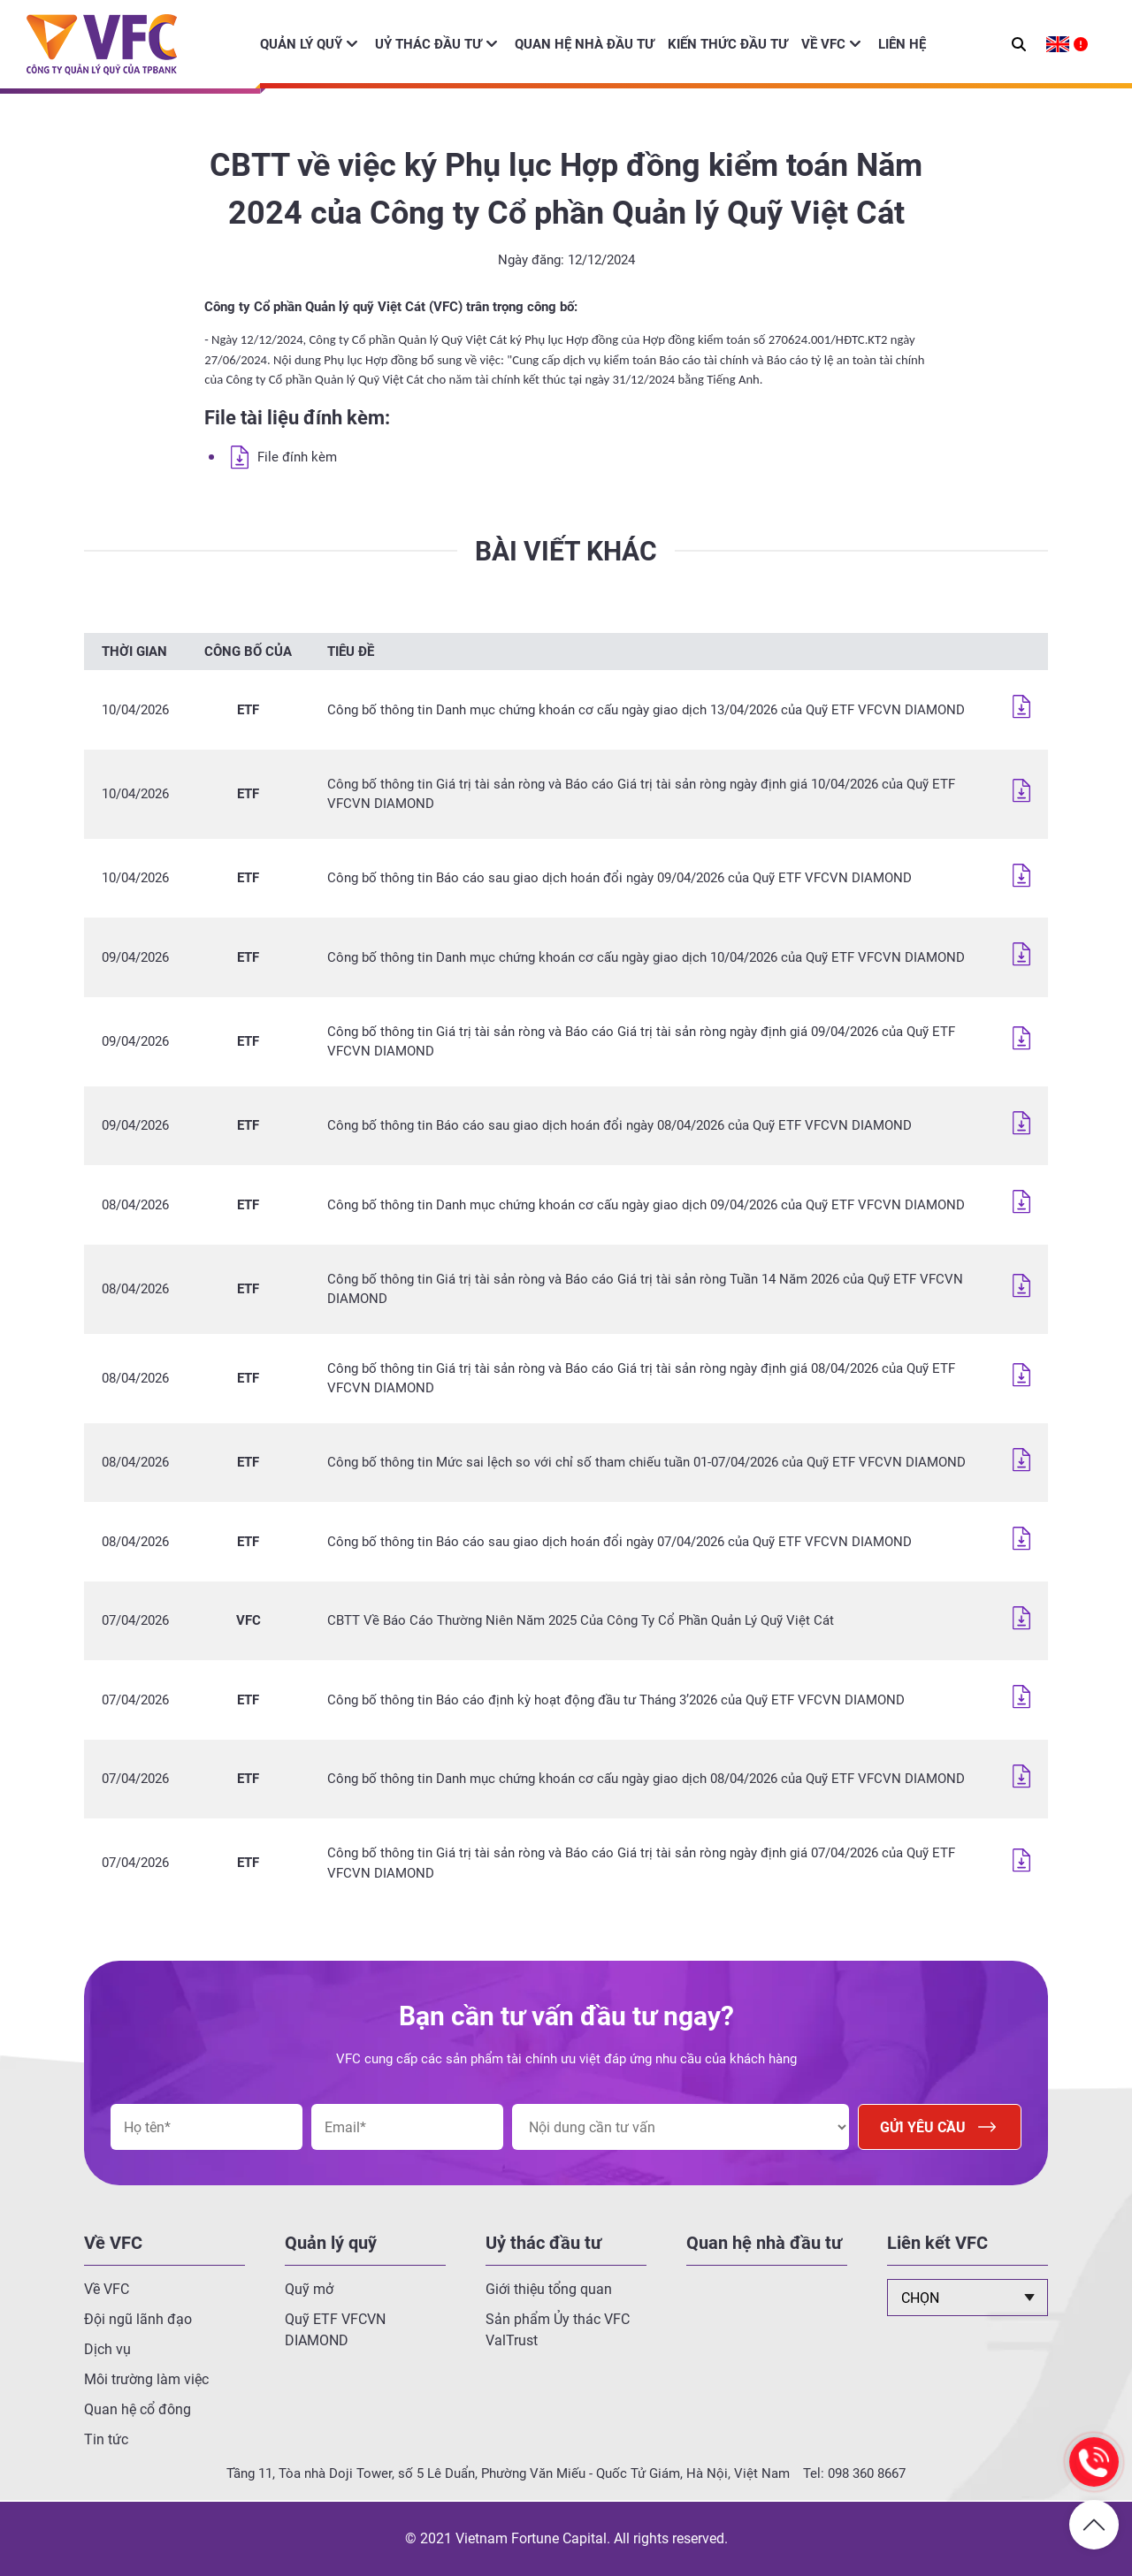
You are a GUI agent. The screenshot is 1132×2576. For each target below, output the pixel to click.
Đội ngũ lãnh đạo (138, 2319)
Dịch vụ (107, 2349)
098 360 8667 (867, 2473)
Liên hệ (902, 44)
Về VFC (823, 44)
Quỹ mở (309, 2289)
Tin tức (106, 2439)
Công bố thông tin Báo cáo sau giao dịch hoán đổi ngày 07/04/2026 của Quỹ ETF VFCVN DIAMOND (619, 1542)
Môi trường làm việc (146, 2379)
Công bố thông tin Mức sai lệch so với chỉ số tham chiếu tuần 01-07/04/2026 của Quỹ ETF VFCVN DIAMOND (646, 1462)
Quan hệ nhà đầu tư (584, 44)
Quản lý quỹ (301, 44)
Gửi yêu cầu (939, 2127)
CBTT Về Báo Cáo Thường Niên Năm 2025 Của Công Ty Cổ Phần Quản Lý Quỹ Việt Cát (580, 1620)
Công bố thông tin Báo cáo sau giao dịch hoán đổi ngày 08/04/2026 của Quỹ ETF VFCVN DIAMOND (619, 1125)
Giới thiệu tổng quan (549, 2289)
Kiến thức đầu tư (728, 44)
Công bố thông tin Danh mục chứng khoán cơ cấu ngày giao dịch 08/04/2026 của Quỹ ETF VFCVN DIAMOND (646, 1779)
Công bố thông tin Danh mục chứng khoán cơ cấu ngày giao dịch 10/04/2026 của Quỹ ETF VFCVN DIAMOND (646, 957)
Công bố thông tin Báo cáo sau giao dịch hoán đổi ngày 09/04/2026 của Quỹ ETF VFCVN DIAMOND (619, 878)
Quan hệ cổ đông (137, 2409)
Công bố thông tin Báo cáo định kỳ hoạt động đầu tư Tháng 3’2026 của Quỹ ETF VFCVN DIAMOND (616, 1700)
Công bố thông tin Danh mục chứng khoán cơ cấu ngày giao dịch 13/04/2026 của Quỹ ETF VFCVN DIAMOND (646, 710)
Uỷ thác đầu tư (428, 44)
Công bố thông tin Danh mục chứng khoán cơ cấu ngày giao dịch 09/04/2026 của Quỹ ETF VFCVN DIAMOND (646, 1205)
